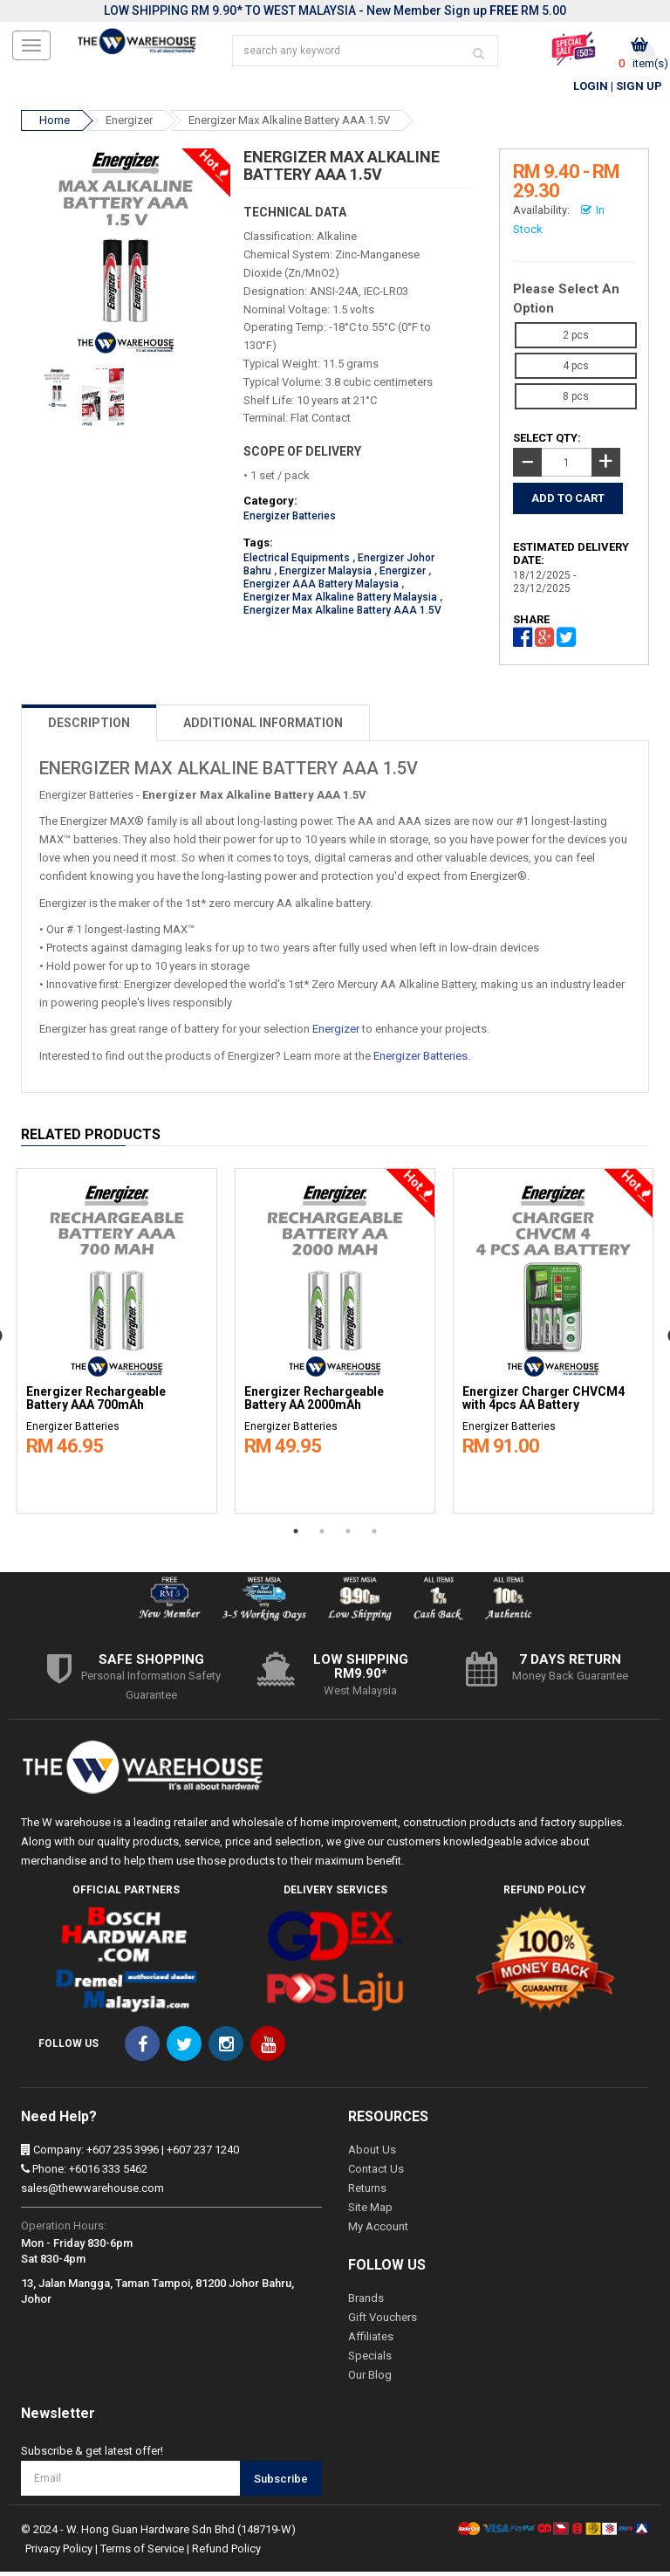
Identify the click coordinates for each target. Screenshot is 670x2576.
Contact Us (376, 2173)
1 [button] (295, 1534)
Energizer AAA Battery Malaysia (321, 588)
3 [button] (348, 1534)
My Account (378, 2230)
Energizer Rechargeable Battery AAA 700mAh (96, 1403)
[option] (117, 1340)
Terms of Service (142, 2552)
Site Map (370, 2211)
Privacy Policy (58, 2552)
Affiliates (370, 2340)
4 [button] (374, 1534)
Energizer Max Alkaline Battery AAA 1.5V (289, 124)
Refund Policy (226, 2552)
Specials (370, 2359)
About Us (372, 2153)
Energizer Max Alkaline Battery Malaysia (340, 601)
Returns (367, 2192)
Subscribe (281, 2482)
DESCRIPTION (89, 726)
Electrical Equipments (296, 562)
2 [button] (322, 1534)
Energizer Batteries (289, 520)
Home (54, 124)
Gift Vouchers (382, 2321)
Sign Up (639, 90)
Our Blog (370, 2379)
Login (590, 90)
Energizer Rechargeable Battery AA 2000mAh (314, 1403)
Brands (366, 2302)
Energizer (129, 124)
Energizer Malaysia (325, 575)
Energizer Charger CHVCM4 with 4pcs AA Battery (543, 1403)
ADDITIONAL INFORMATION (263, 726)
